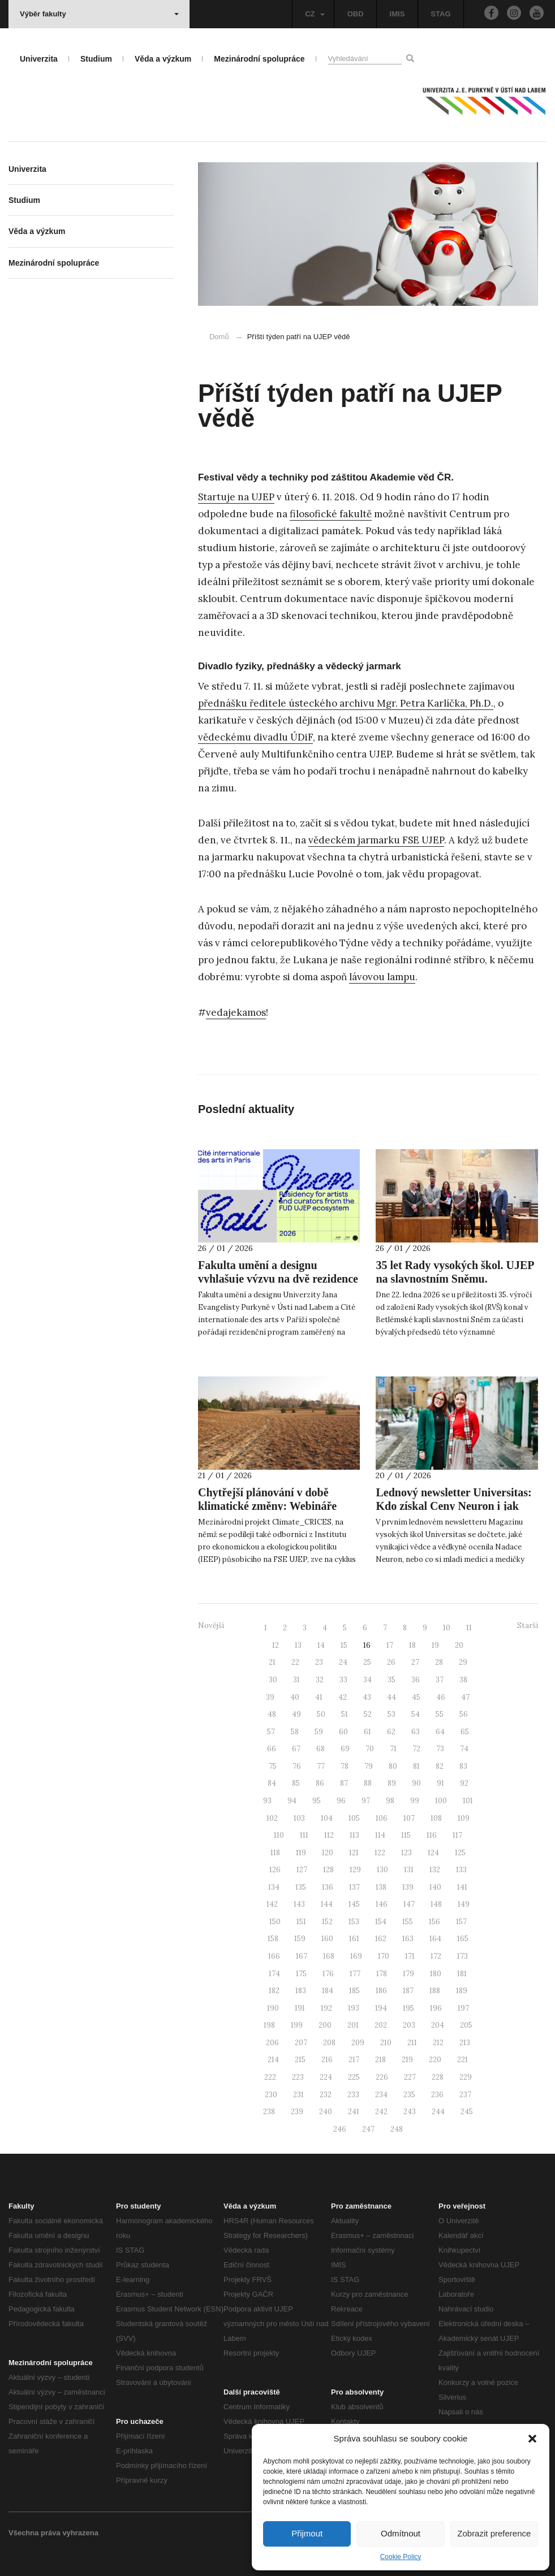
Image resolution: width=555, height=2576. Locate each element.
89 (392, 1783)
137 (354, 1887)
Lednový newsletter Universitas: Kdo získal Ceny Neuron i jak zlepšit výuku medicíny (453, 1506)
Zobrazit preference (494, 2533)
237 (465, 2094)
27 (415, 1662)
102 (272, 1818)
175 (301, 1973)
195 (408, 2008)
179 (408, 1973)
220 (435, 2059)
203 (409, 2025)
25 (367, 1662)
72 (416, 1749)
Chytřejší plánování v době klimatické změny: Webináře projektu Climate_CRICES (267, 1506)
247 (368, 2129)
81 (416, 1766)
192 (326, 2008)
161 (354, 1938)
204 (437, 2025)
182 (274, 1990)
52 (368, 1714)
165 (462, 1938)
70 (369, 1749)
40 (294, 1697)
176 (328, 1973)
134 (273, 1887)
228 (438, 2077)
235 (409, 2094)
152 (327, 1921)
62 (391, 1732)
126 (275, 1869)
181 (462, 1973)
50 (321, 1714)
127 (301, 1869)
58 (295, 1732)
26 (391, 1662)
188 (434, 1990)
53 (391, 1714)
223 (298, 2077)
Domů (219, 336)
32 (320, 1680)
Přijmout (306, 2533)
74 (464, 1749)
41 (318, 1697)
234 (381, 2094)
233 (353, 2094)
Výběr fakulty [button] (99, 14)
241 (353, 2111)
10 (446, 1628)
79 (368, 1766)
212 (438, 2042)
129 (355, 1869)
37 (440, 1680)
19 (435, 1645)
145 (354, 1904)
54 (415, 1714)
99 (414, 1801)
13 (298, 1645)
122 (380, 1853)
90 (416, 1783)
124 (433, 1853)
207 (301, 2042)
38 (463, 1680)
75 (273, 1766)
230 (271, 2094)
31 (296, 1680)
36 (415, 1680)
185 (354, 1990)
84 (272, 1783)
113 (354, 1835)
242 (381, 2111)
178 (381, 1973)
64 (440, 1732)
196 (436, 2008)
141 (462, 1887)
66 (271, 1749)
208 (329, 2042)
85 (296, 1783)
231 (298, 2094)
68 (320, 1749)
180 (435, 1973)
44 (391, 1697)
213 (464, 2042)
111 (304, 1835)
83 (463, 1766)
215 (300, 2059)
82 (440, 1766)
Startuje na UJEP (236, 497)
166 (274, 1956)
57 (271, 1732)
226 (382, 2077)
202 (381, 2025)
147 (409, 1904)
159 (300, 1938)
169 (356, 1956)
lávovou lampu (382, 977)
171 (410, 1956)
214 (273, 2059)
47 (465, 1697)
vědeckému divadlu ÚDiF (255, 737)
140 (435, 1887)
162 (380, 1938)
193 (353, 2008)
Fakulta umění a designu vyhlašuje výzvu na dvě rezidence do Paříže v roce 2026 (278, 1278)
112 (329, 1835)
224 (326, 2077)
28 (439, 1662)
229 (465, 2077)
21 (272, 1662)
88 (368, 1783)
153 (354, 1921)
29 (463, 1662)
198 (269, 2025)
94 (291, 1801)
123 (406, 1853)
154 (380, 1921)
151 (301, 1921)
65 (465, 1732)
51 (344, 1714)
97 (366, 1801)
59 (319, 1732)
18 (412, 1645)
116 (432, 1835)
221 (462, 2059)
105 (354, 1818)
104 (327, 1818)
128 (328, 1869)
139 (408, 1887)
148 (436, 1904)
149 (464, 1904)
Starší (527, 1625)
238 (269, 2111)
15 (344, 1645)
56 (463, 1714)
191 (300, 2008)
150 (275, 1921)
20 (459, 1645)
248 (396, 2129)
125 (460, 1853)
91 (440, 1783)
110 (279, 1835)
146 (382, 1904)
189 (461, 1990)
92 (464, 1783)
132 (434, 1869)
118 (275, 1853)
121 (354, 1853)
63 (415, 1732)
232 (326, 2094)
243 (409, 2111)
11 (469, 1628)
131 (409, 1869)
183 (300, 1990)
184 (327, 1990)
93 (267, 1801)
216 (327, 2059)
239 (297, 2111)
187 (408, 1990)
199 (297, 2025)
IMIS (397, 14)
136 (327, 1887)
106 (382, 1818)
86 (320, 1783)
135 (300, 1887)
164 (435, 1938)
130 (382, 1869)
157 (461, 1921)
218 (380, 2059)
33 (343, 1680)
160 (327, 1938)
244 (438, 2111)
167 (301, 1956)
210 (385, 2042)
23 (319, 1662)
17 (389, 1645)
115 (406, 1835)
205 (466, 2025)
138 (381, 1887)
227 (410, 2077)
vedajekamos (236, 1012)
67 (296, 1749)
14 (321, 1645)
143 (299, 1904)
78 (345, 1766)
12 (275, 1645)
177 (355, 1973)
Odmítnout (400, 2533)
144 (327, 1904)
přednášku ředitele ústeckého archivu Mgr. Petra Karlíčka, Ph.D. (345, 703)
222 (270, 2077)
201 (353, 2025)
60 (343, 1732)
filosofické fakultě (331, 514)
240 (325, 2111)
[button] (532, 2438)
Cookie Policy (400, 2557)
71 (393, 1749)
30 (273, 1680)
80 (393, 1766)
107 (409, 1818)
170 (383, 1956)
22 (295, 1662)
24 (343, 1662)
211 (412, 2042)
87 (344, 1783)
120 (327, 1853)
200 (325, 2025)
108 (436, 1818)
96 (341, 1801)
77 (321, 1766)
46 (440, 1697)
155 (407, 1921)
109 (464, 1818)
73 (440, 1749)
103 (299, 1818)
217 (354, 2059)
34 (367, 1680)
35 (391, 1680)
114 (380, 1835)
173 (462, 1956)
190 (273, 2008)
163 (408, 1938)
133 (461, 1869)
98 (390, 1801)
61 (367, 1732)
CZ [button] (314, 14)
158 (273, 1938)
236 (437, 2094)
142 (272, 1904)
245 (467, 2111)
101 (468, 1801)
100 (441, 1801)
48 (272, 1714)
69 (345, 1749)
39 (270, 1697)
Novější (211, 1625)
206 (272, 2042)
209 (357, 2042)
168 (328, 1956)
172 (436, 1956)
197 (463, 2008)
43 (367, 1697)
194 (381, 2008)
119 (301, 1853)
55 (440, 1714)
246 (339, 2129)
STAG (440, 14)
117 (457, 1835)
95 (316, 1801)
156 (434, 1921)
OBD (355, 14)
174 (274, 1973)
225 (354, 2077)
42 (342, 1697)
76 (296, 1766)
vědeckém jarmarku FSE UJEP (376, 840)
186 (381, 1990)
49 (296, 1714)
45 (416, 1697)
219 (407, 2059)
